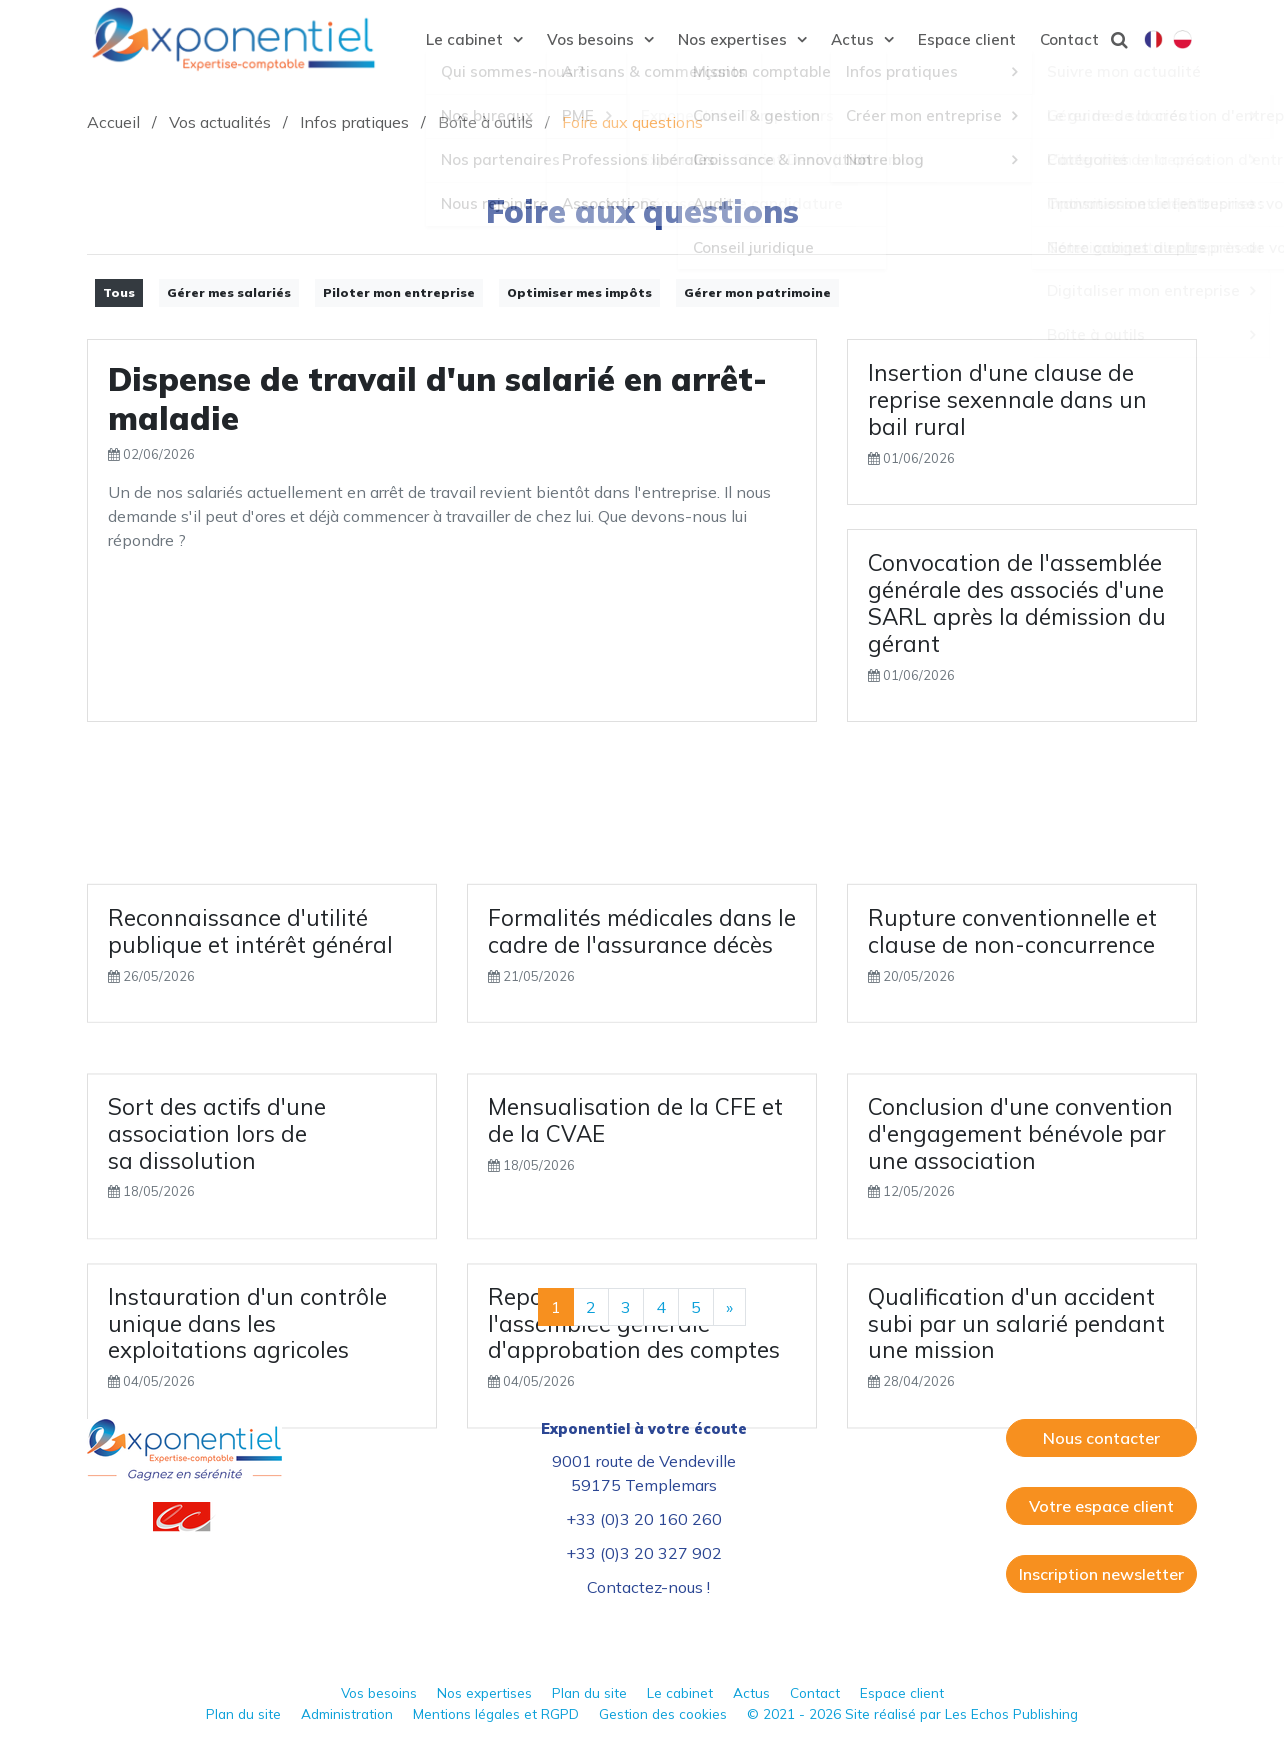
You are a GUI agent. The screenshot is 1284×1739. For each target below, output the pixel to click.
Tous (119, 292)
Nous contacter (1101, 1438)
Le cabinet (680, 1692)
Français (1153, 41)
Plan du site (589, 1692)
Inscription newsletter (1101, 1574)
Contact (815, 1692)
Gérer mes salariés (229, 292)
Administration (347, 1713)
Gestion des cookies (663, 1713)
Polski (1182, 41)
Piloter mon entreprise (399, 292)
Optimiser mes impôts (579, 292)
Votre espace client (1101, 1506)
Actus (751, 1692)
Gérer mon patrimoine (757, 292)
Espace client (902, 1692)
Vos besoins (379, 1692)
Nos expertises (484, 1692)
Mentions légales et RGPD (496, 1713)
